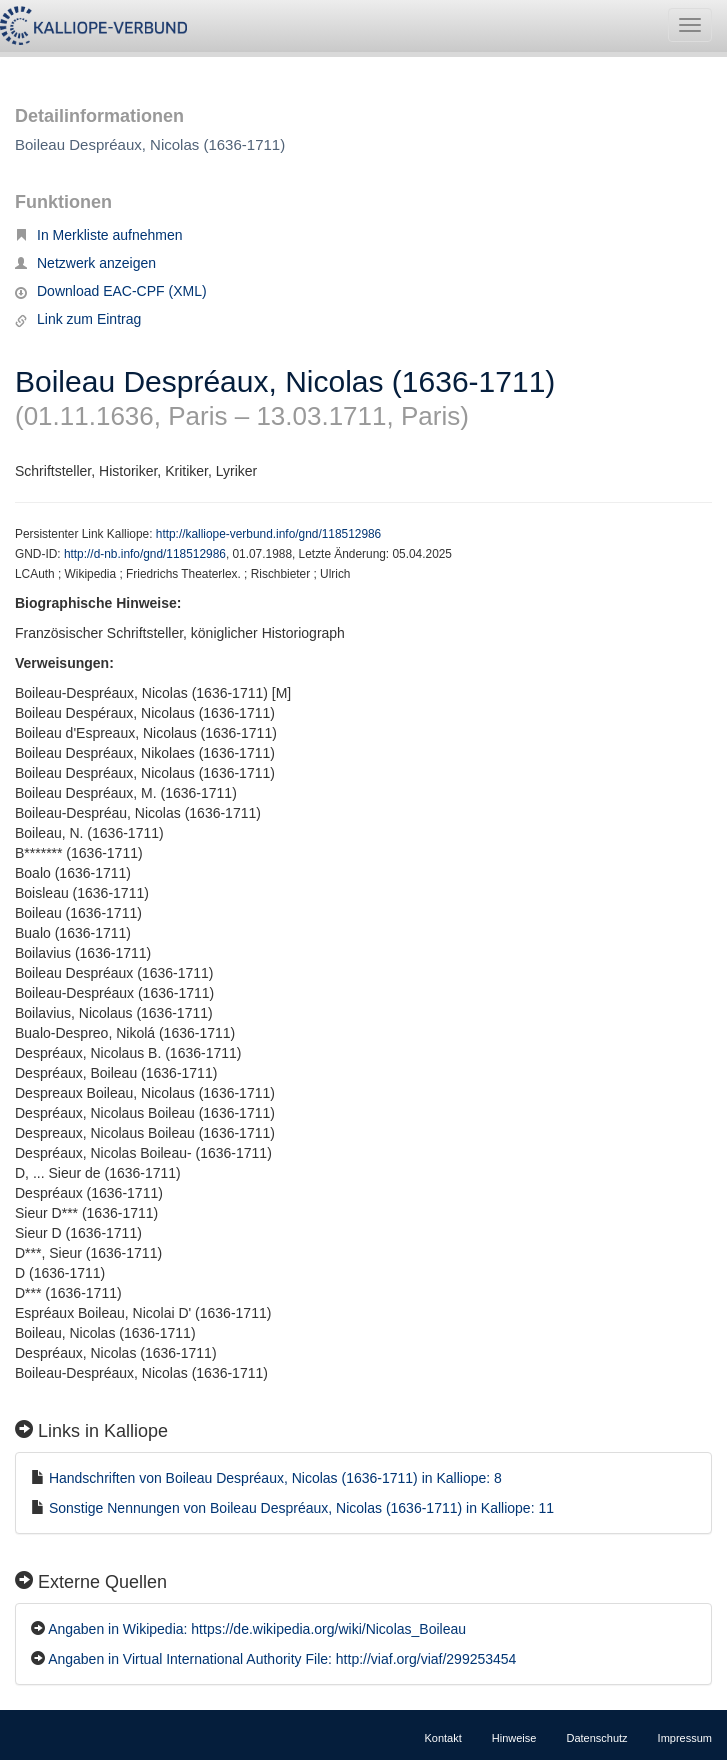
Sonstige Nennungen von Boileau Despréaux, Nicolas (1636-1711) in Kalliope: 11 (301, 1508)
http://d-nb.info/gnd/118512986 (145, 554)
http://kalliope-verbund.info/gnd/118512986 (268, 534)
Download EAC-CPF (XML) (111, 291)
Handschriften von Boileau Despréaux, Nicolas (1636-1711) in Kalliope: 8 (275, 1478)
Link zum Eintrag (78, 319)
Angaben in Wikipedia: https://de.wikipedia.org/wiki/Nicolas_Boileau (257, 1629)
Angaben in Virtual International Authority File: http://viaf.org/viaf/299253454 (282, 1659)
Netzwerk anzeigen (85, 263)
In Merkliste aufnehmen (99, 235)
